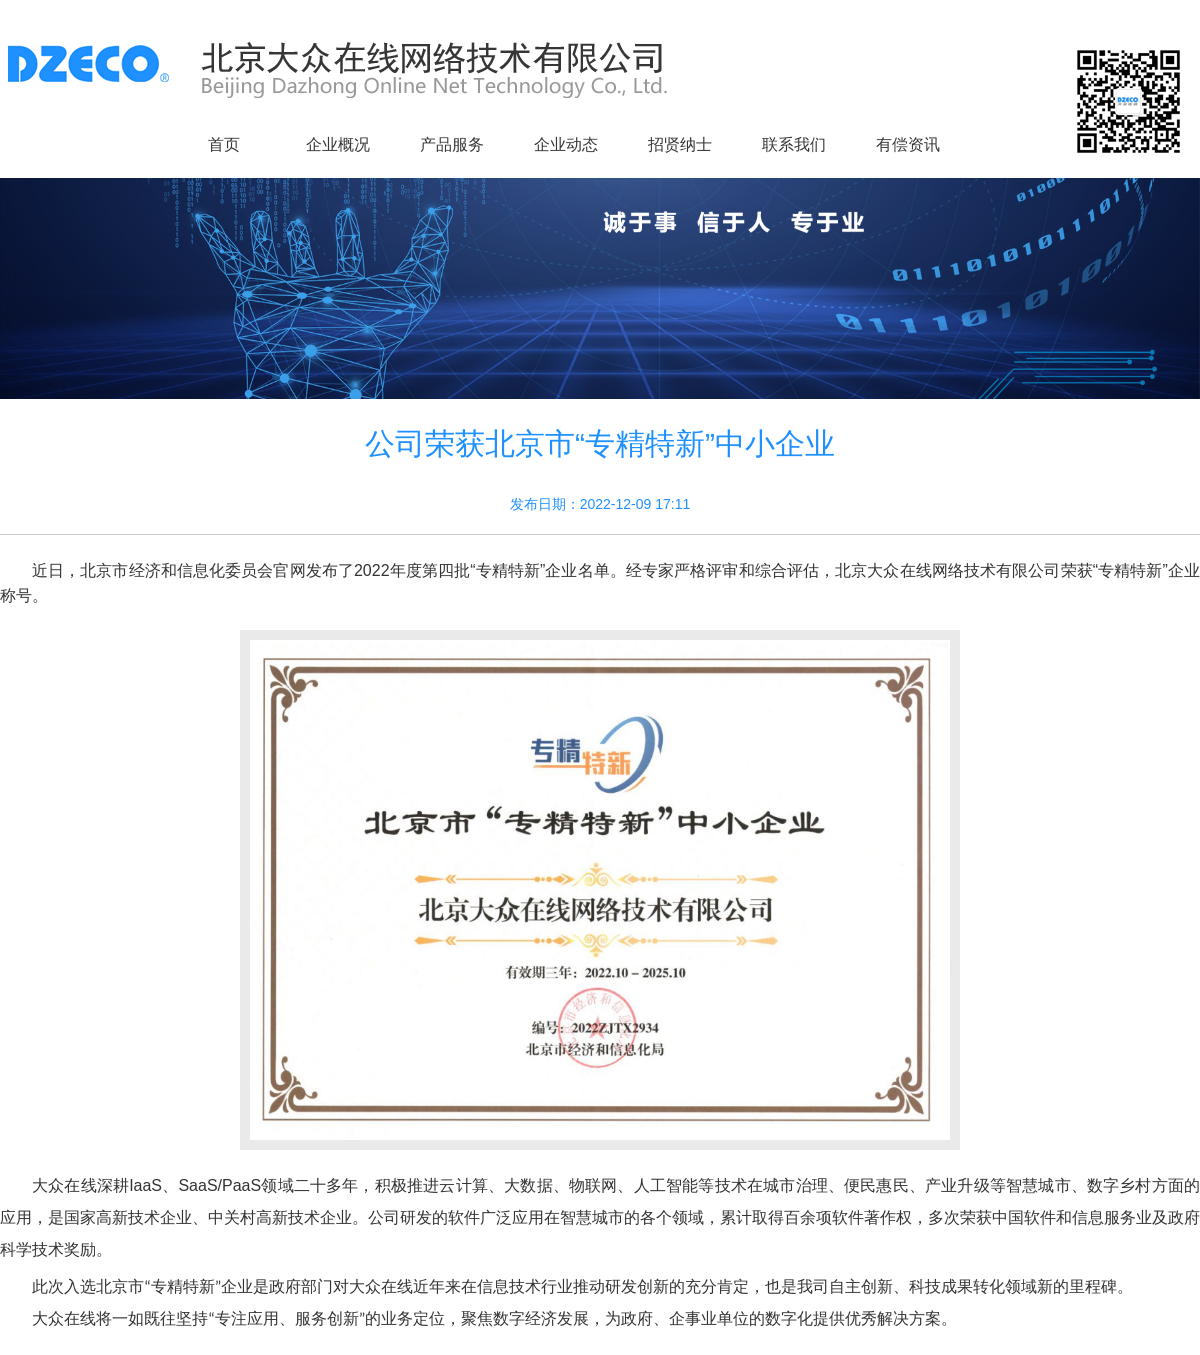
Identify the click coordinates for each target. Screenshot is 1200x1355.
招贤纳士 (680, 144)
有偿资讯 (908, 144)
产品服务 (452, 144)
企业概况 (338, 144)
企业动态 (566, 144)
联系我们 (794, 144)
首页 (224, 144)
